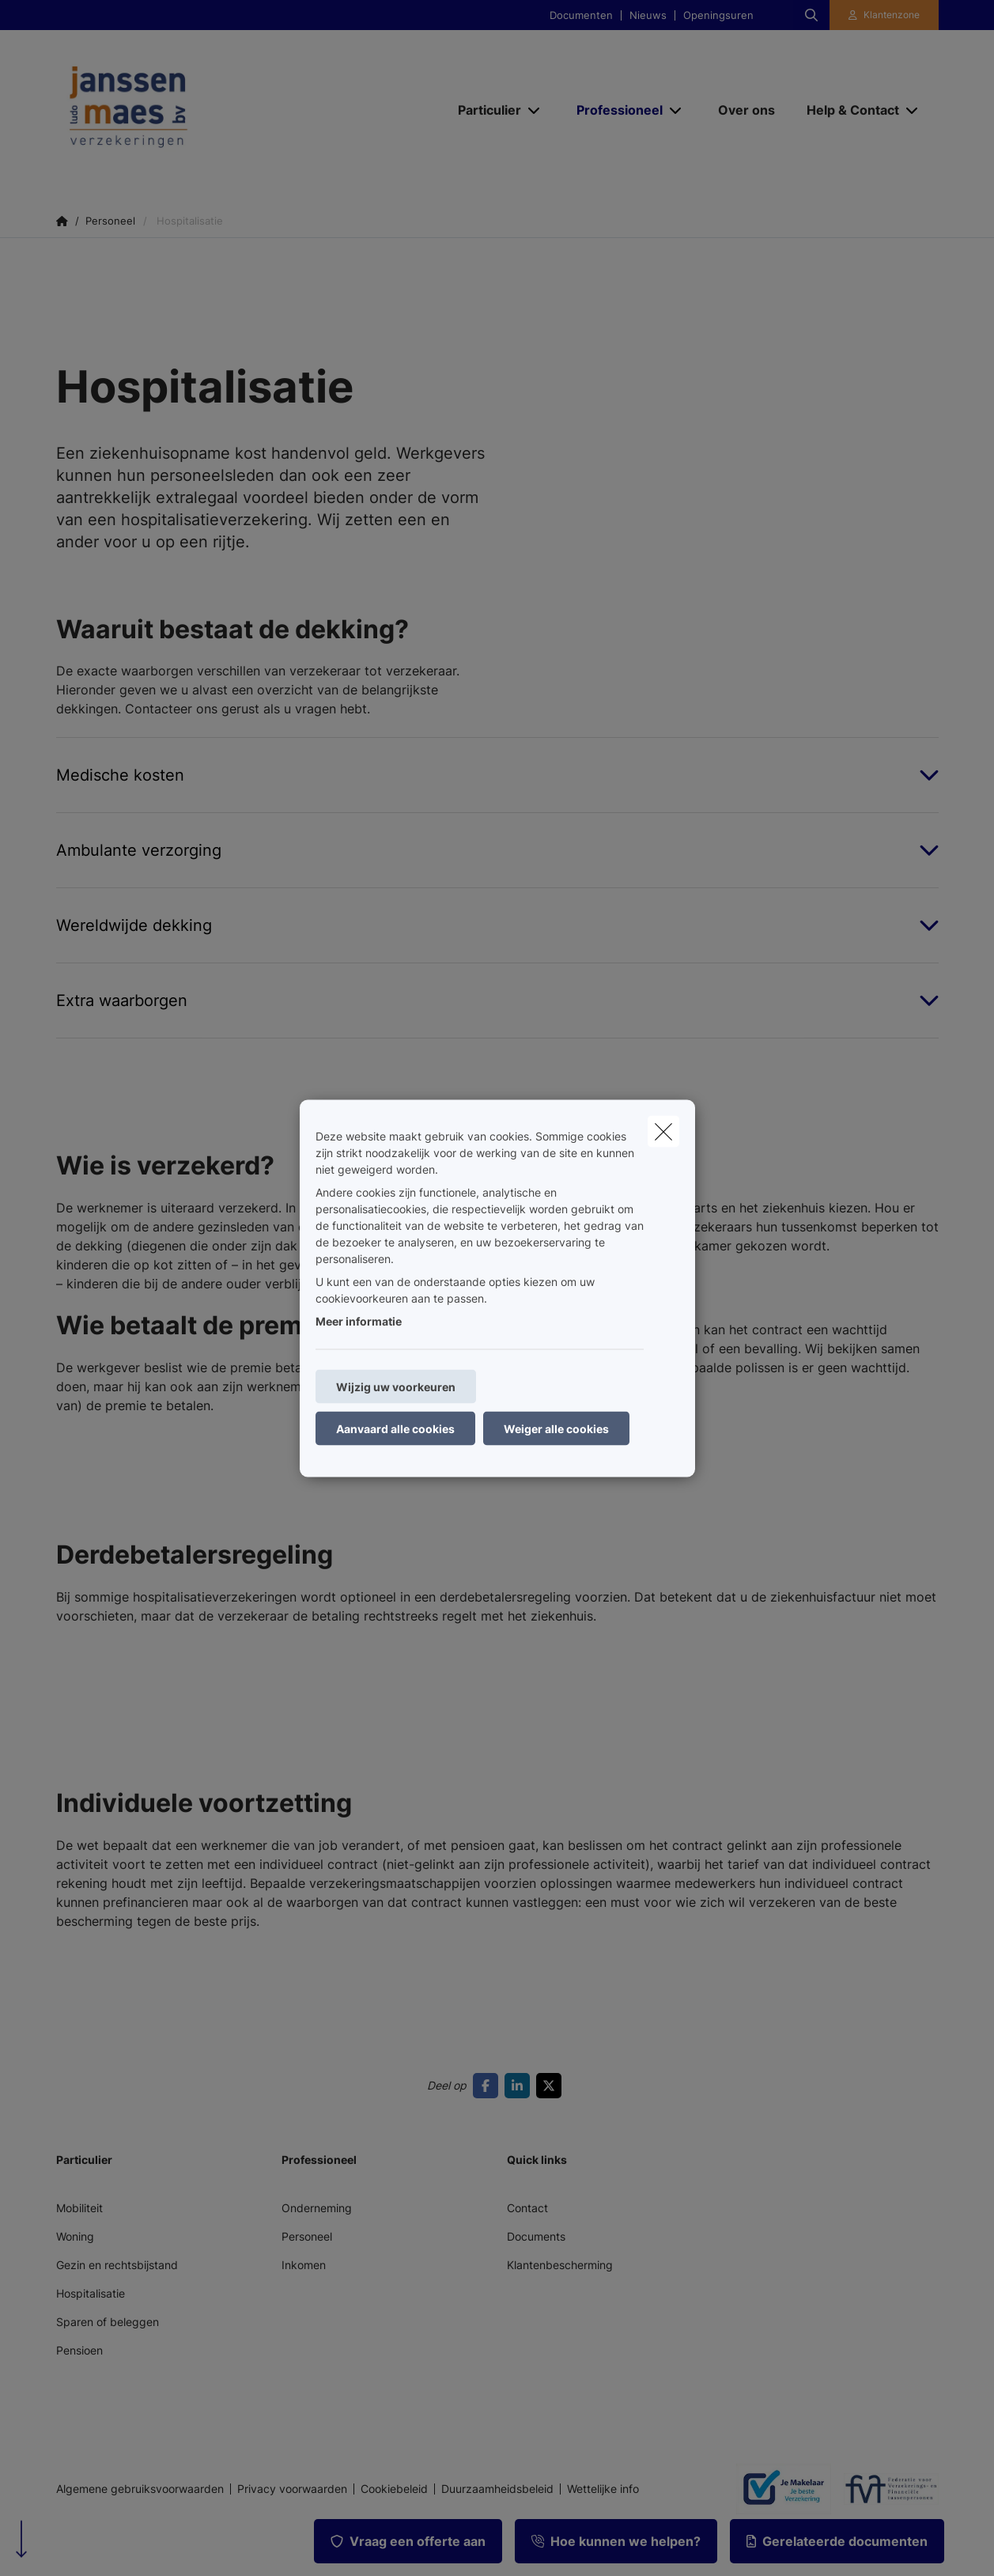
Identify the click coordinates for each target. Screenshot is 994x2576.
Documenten (581, 15)
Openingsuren (718, 15)
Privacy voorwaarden (292, 2489)
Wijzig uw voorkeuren (395, 1386)
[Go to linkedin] (520, 2086)
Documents (536, 2236)
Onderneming (317, 2208)
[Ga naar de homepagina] (214, 109)
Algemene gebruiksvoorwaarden (140, 2489)
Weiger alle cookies (556, 1428)
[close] (663, 1131)
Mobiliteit (79, 2208)
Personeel (307, 2236)
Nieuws (648, 15)
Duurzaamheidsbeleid (497, 2489)
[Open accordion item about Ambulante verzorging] (497, 850)
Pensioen (79, 2350)
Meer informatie (359, 1320)
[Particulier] (483, 110)
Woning (75, 2236)
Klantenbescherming (560, 2264)
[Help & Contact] (847, 110)
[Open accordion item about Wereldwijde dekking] (497, 925)
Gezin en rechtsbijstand (117, 2264)
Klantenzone (892, 15)
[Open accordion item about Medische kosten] (497, 775)
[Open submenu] (535, 110)
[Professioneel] (614, 110)
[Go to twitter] (552, 2086)
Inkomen (304, 2264)
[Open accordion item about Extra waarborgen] (497, 1000)
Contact (527, 2208)
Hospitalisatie (90, 2293)
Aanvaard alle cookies (395, 1428)
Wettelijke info (603, 2489)
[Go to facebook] (489, 2086)
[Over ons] (746, 110)
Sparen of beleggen (107, 2321)
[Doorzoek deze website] (811, 15)
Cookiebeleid (394, 2489)
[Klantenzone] (884, 15)
